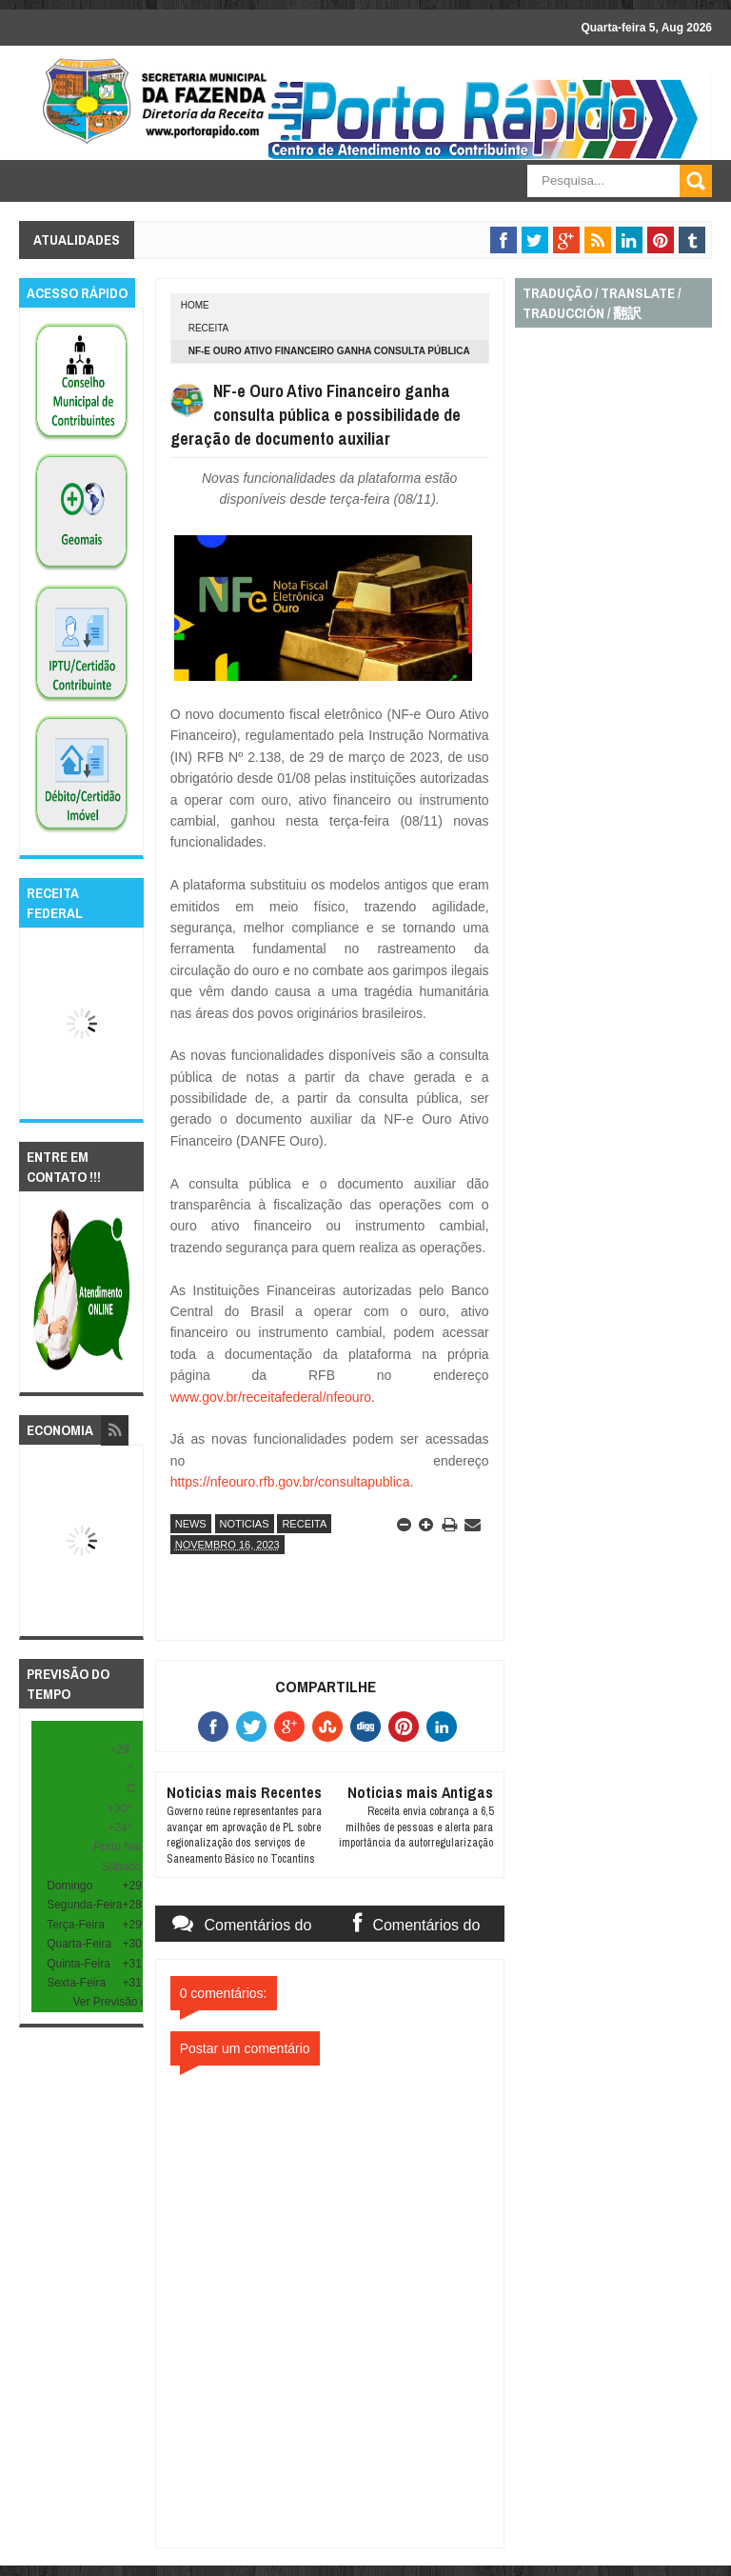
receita (208, 328)
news (191, 1523)
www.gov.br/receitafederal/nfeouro (270, 1397)
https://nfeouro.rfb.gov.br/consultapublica (290, 1481)
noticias (244, 1523)
